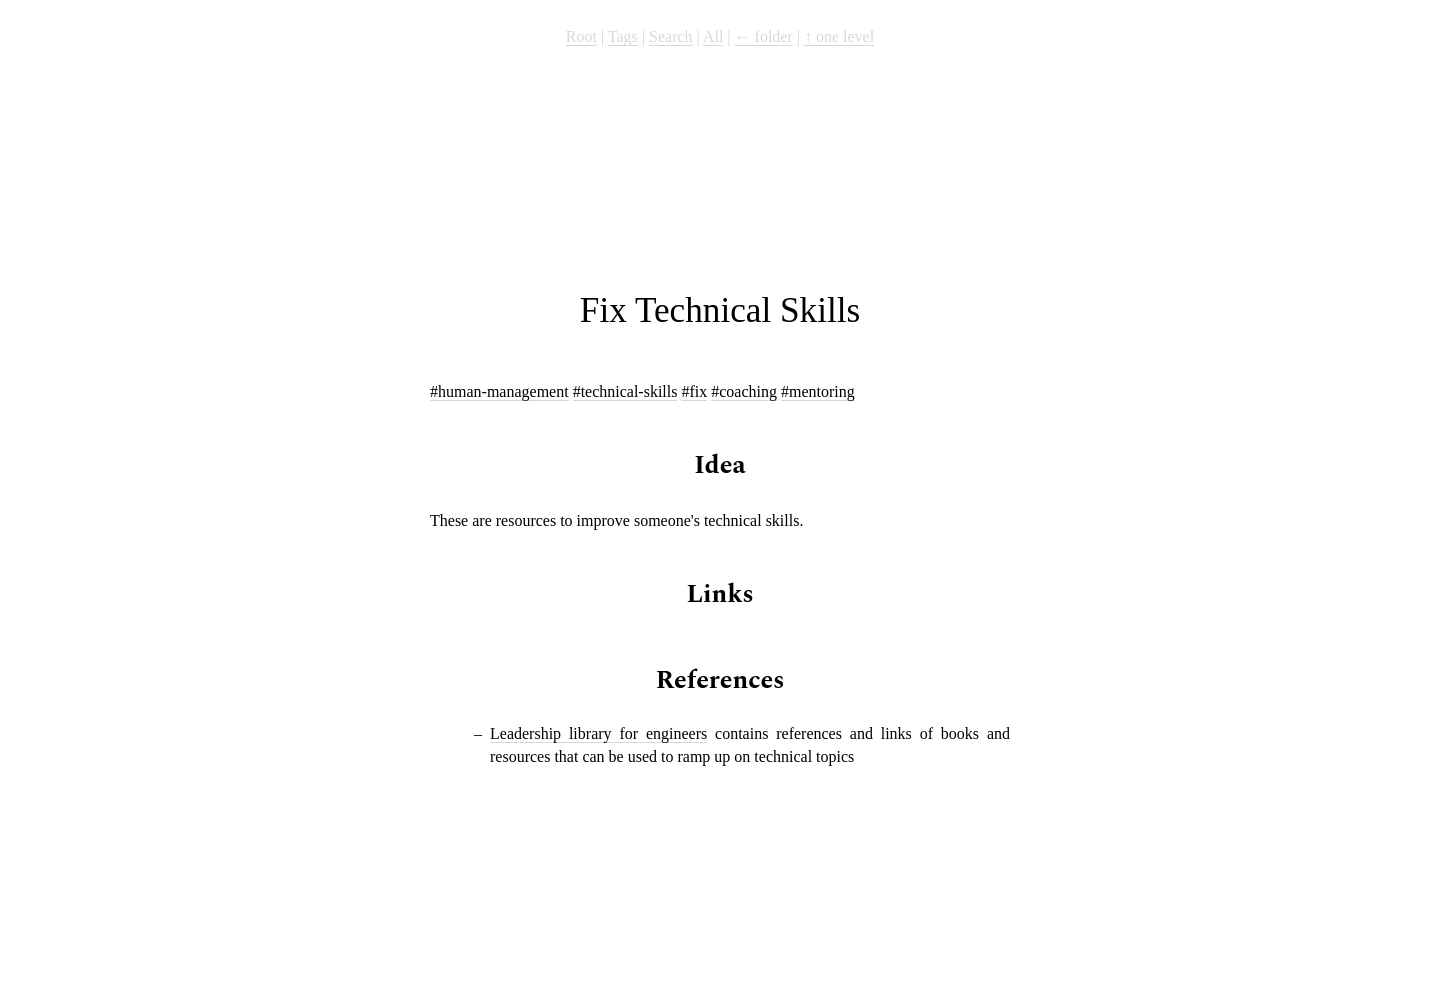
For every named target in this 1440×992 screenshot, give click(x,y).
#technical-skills (625, 391)
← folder (764, 36)
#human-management (499, 391)
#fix (694, 391)
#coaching (744, 391)
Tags (623, 36)
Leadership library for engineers (598, 733)
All (713, 36)
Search (671, 36)
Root (581, 36)
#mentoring (818, 391)
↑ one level (839, 36)
